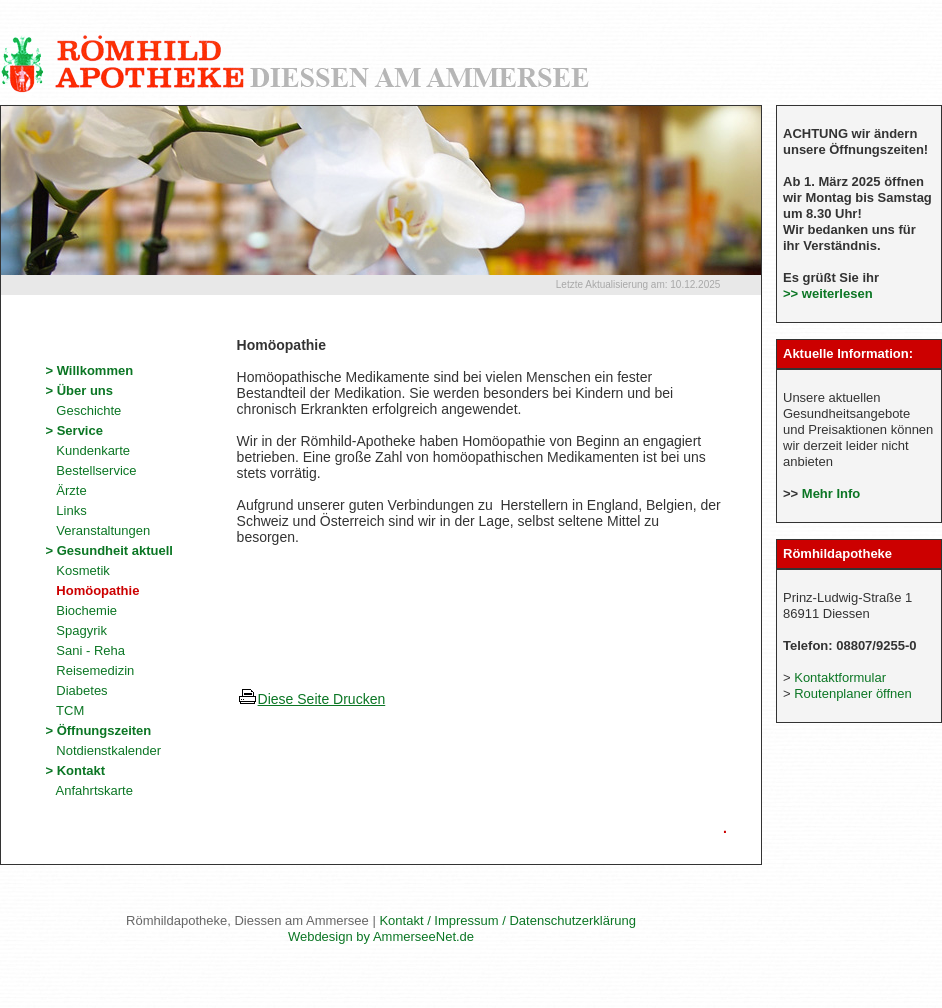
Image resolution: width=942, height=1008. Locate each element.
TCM (64, 710)
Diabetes (76, 690)
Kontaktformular (840, 677)
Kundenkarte (87, 450)
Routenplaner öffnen (853, 693)
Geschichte (83, 410)
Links (65, 510)
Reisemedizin (89, 670)
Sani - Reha (85, 650)
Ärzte (65, 490)
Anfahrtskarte (88, 790)
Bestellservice (90, 470)
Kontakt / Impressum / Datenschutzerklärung (507, 920)
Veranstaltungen (97, 530)
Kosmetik (77, 570)
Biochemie (81, 610)
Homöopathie (92, 590)
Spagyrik (75, 630)
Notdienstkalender (103, 750)
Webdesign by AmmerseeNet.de (381, 936)
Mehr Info (831, 493)
